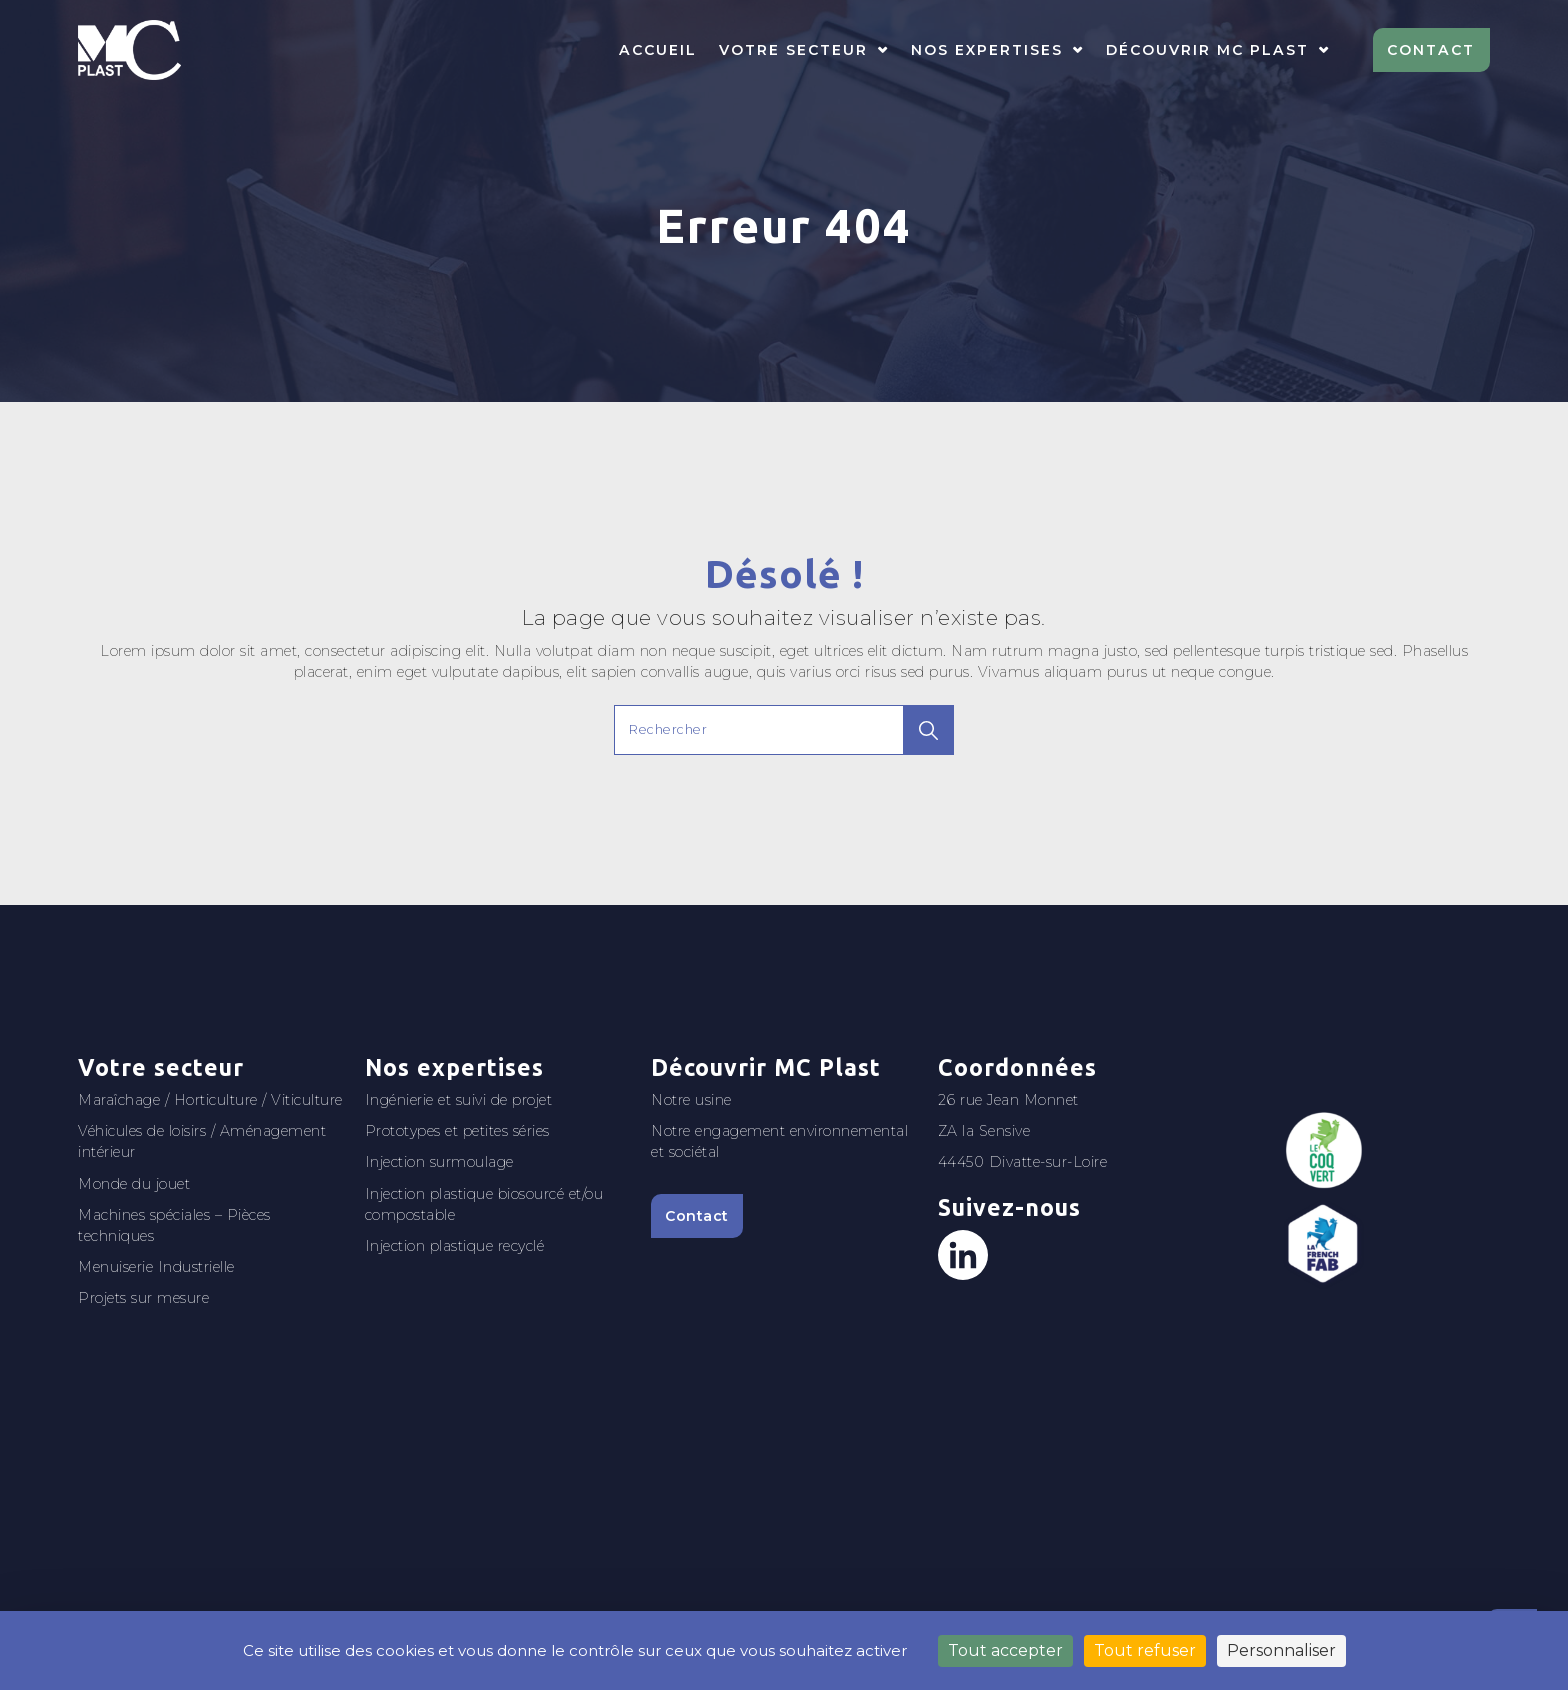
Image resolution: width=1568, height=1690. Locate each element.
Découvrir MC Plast (1207, 50)
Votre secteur (793, 50)
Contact (1431, 50)
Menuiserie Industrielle (156, 1267)
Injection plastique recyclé (455, 1246)
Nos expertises (987, 50)
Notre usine (691, 1100)
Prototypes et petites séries (457, 1131)
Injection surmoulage (439, 1162)
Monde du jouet (134, 1184)
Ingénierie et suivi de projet (459, 1100)
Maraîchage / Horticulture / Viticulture (210, 1100)
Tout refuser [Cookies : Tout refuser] (1145, 1650)
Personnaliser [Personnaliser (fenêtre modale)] (1281, 1650)
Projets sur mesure (143, 1298)
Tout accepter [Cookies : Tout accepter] (1005, 1650)
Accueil (658, 50)
